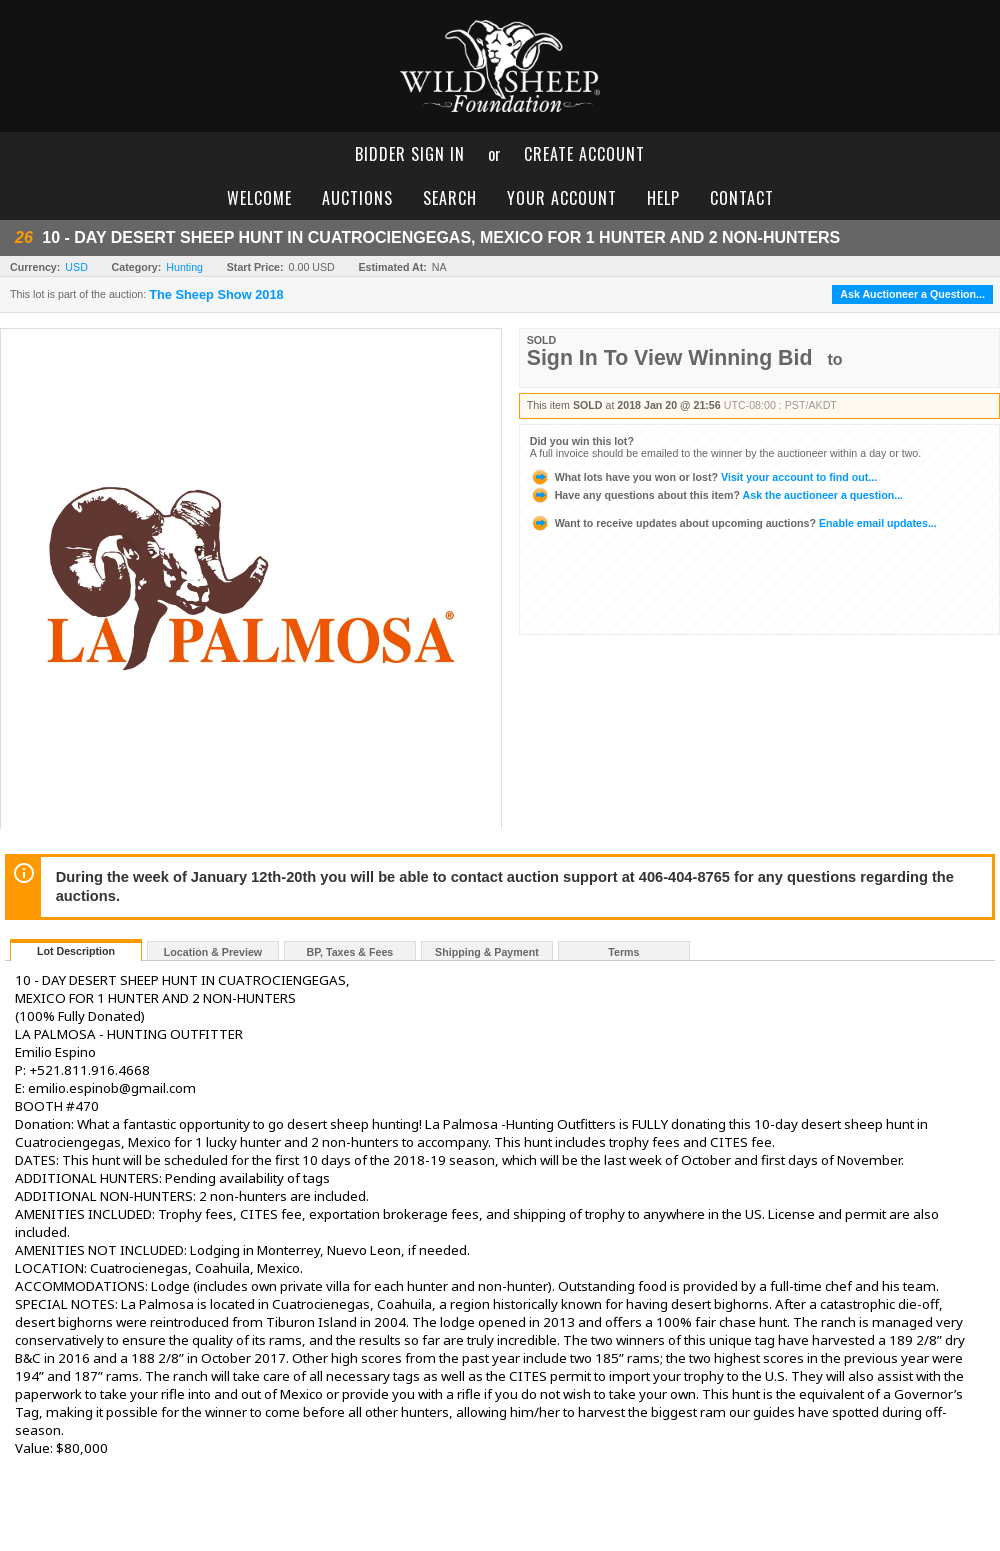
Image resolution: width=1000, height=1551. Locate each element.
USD (76, 267)
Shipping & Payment (487, 952)
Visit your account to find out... (703, 477)
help (663, 198)
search (450, 198)
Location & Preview (213, 952)
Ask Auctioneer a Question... (912, 294)
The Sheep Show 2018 (216, 295)
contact (742, 198)
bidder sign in (410, 154)
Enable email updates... (733, 523)
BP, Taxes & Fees (350, 952)
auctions (357, 198)
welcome (259, 198)
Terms (623, 952)
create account (584, 154)
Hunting (184, 267)
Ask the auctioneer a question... (716, 495)
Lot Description (76, 951)
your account (562, 198)
